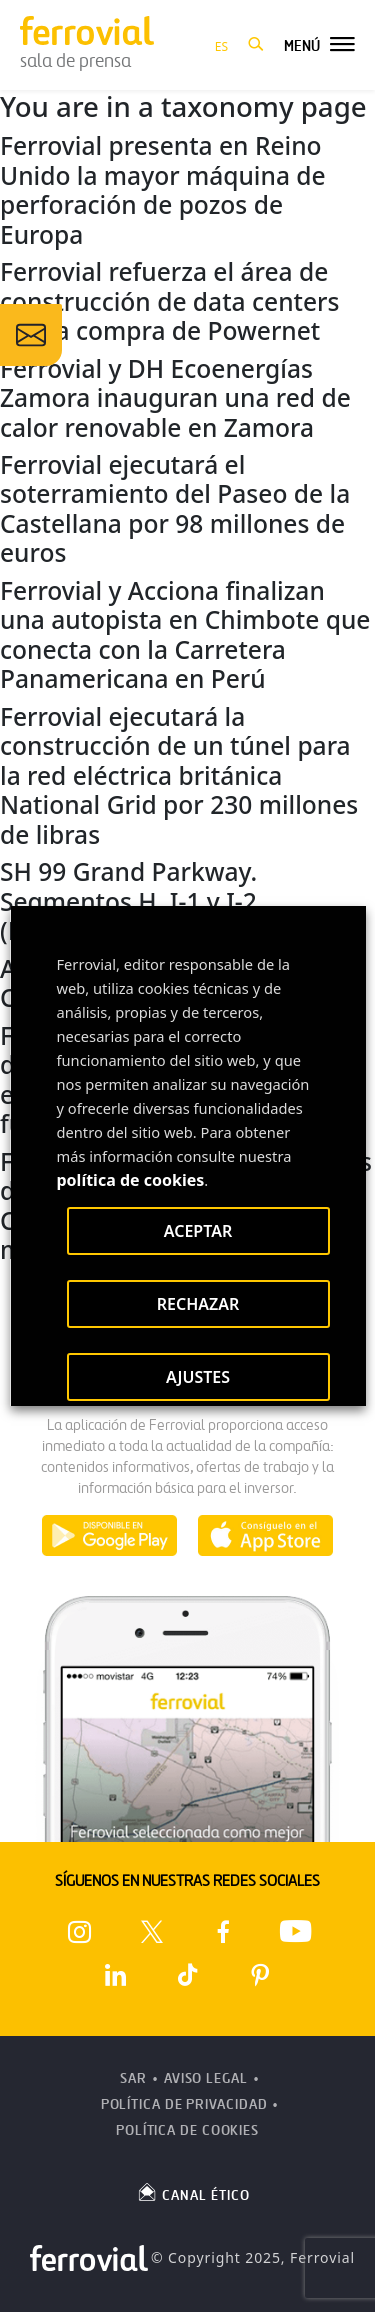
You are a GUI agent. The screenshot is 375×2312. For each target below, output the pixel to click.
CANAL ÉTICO (193, 2192)
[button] (256, 45)
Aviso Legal (206, 2078)
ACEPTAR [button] (197, 1231)
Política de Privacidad (184, 2104)
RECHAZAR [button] (197, 1304)
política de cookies (130, 1180)
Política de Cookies (187, 2130)
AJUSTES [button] (197, 1377)
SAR (133, 2078)
